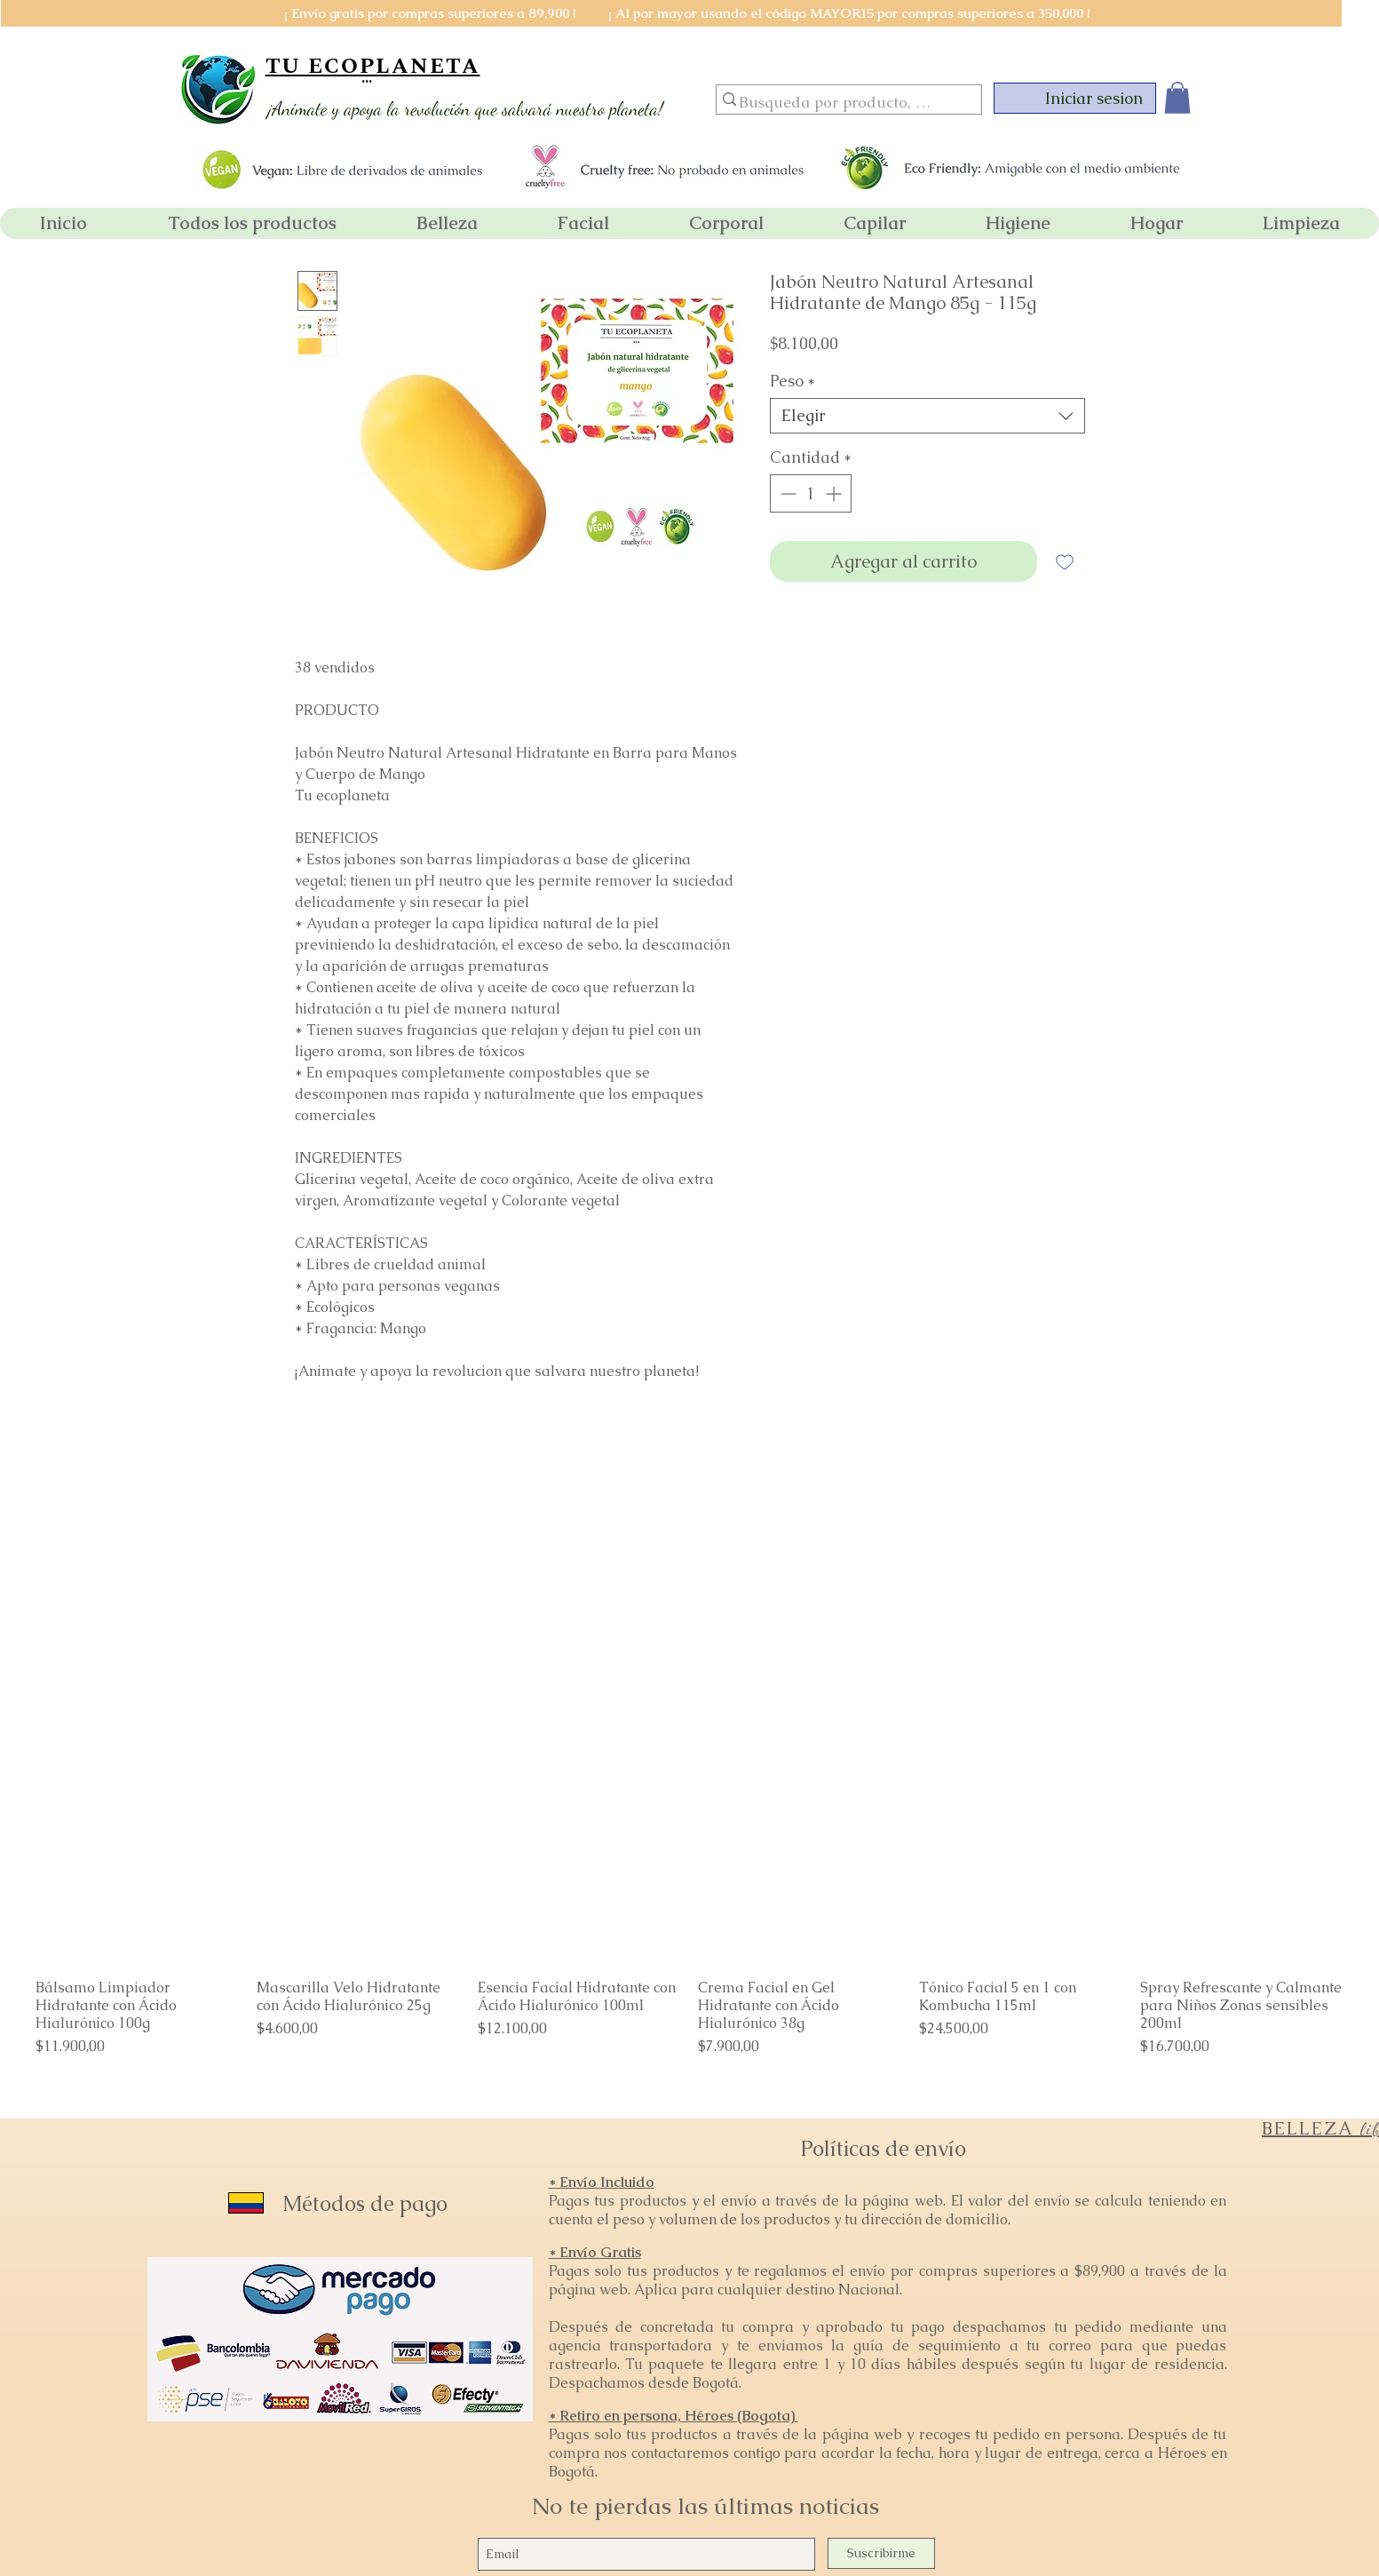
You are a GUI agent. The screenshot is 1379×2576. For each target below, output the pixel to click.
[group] (689, 1932)
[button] (1177, 98)
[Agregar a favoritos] (1064, 561)
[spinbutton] (810, 493)
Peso (792, 381)
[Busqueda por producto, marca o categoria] (841, 103)
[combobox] (927, 415)
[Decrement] (786, 493)
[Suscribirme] (881, 2553)
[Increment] (835, 493)
